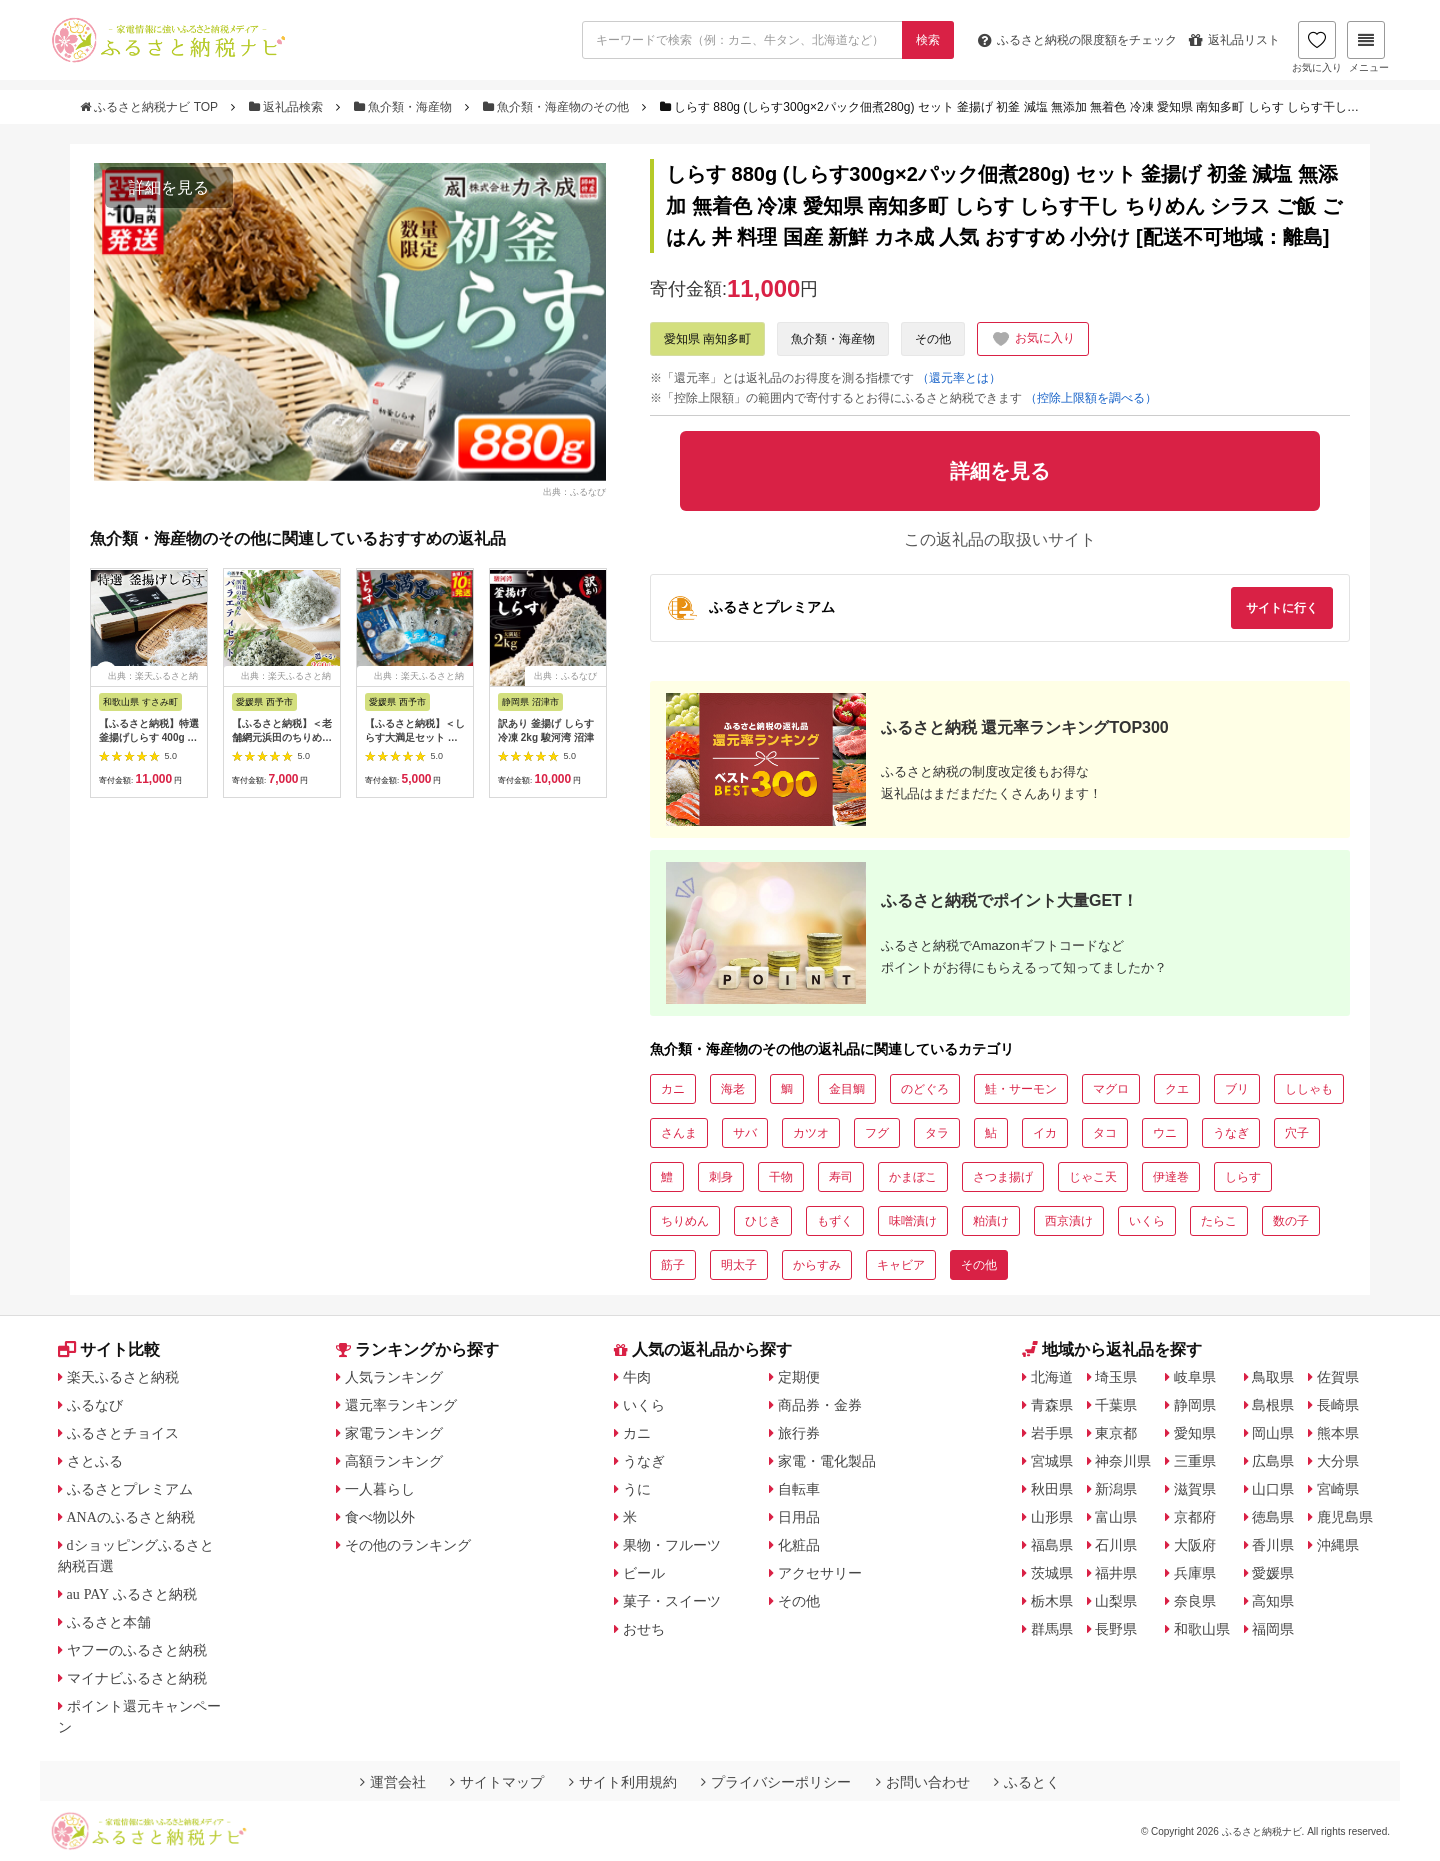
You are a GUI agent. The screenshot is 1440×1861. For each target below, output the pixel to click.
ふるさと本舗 (109, 1622)
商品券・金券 (820, 1405)
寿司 (841, 1177)
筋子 (673, 1265)
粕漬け (991, 1221)
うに (637, 1489)
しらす (1243, 1177)
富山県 (1116, 1517)
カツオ (811, 1133)
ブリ (1237, 1089)
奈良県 (1195, 1601)
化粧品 (799, 1545)
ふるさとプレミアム (130, 1489)
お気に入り (1317, 47)
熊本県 (1338, 1433)
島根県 (1273, 1405)
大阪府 (1195, 1545)
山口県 (1273, 1489)
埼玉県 (1116, 1377)
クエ (1177, 1089)
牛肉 (637, 1377)
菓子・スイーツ (672, 1601)
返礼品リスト (1234, 40)
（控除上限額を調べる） (1091, 398)
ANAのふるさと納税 (131, 1517)
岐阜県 (1195, 1377)
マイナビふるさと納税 (137, 1678)
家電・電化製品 (827, 1461)
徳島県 (1273, 1517)
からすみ (817, 1265)
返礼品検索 (288, 107)
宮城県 (1052, 1461)
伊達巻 (1171, 1177)
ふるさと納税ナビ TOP (150, 107)
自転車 (799, 1489)
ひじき (763, 1221)
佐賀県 (1338, 1377)
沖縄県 (1338, 1545)
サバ (745, 1133)
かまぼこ (913, 1177)
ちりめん (685, 1221)
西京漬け (1069, 1221)
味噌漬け (913, 1221)
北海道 (1052, 1377)
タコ (1105, 1133)
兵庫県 (1195, 1573)
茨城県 (1052, 1573)
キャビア (901, 1265)
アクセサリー (820, 1573)
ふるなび (95, 1405)
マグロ (1111, 1089)
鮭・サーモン (1021, 1089)
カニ (673, 1089)
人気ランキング (394, 1377)
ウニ (1165, 1133)
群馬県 (1052, 1629)
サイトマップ (497, 1782)
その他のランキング (408, 1545)
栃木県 (1052, 1601)
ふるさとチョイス (123, 1433)
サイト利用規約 (623, 1782)
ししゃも (1309, 1089)
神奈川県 (1123, 1461)
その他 (933, 339)
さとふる (95, 1461)
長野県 (1116, 1629)
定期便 (799, 1377)
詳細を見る (169, 187)
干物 (781, 1177)
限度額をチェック (1077, 40)
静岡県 (1195, 1405)
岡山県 (1273, 1433)
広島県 (1273, 1461)
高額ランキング (394, 1461)
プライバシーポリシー (776, 1782)
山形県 (1052, 1517)
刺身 (721, 1177)
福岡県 (1273, 1629)
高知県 (1273, 1601)
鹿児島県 (1345, 1517)
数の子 (1291, 1221)
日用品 (799, 1517)
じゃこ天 (1093, 1177)
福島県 (1052, 1545)
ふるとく (1027, 1782)
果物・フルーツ (672, 1545)
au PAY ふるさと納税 (132, 1594)
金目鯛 (847, 1089)
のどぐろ (925, 1089)
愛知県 (1195, 1433)
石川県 (1116, 1545)
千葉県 (1116, 1405)
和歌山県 (1202, 1629)
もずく (835, 1221)
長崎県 (1338, 1405)
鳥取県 (1273, 1377)
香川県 (1273, 1545)
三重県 (1195, 1461)
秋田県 (1052, 1489)
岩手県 (1052, 1433)
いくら (1147, 1221)
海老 (733, 1089)
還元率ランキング (401, 1405)
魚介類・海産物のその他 (558, 107)
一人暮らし (380, 1489)
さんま (679, 1133)
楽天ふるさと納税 (123, 1377)
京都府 (1195, 1517)
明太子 (739, 1265)
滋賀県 (1195, 1489)
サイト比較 (109, 1349)
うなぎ (1231, 1133)
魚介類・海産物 (405, 107)
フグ (877, 1133)
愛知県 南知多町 (707, 339)
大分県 (1338, 1461)
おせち (644, 1629)
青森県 (1052, 1405)
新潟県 (1116, 1489)
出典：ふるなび (574, 492)
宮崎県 (1338, 1489)
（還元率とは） (959, 378)
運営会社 (393, 1782)
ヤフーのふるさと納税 (137, 1650)
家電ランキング (394, 1433)
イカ (1045, 1133)
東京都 (1116, 1433)
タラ (937, 1133)
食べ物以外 (380, 1517)
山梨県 (1116, 1601)
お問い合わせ (923, 1782)
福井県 (1116, 1573)
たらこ (1219, 1221)
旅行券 (799, 1433)
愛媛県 (1273, 1573)
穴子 (1297, 1133)
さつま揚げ (1003, 1177)
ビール (644, 1573)
